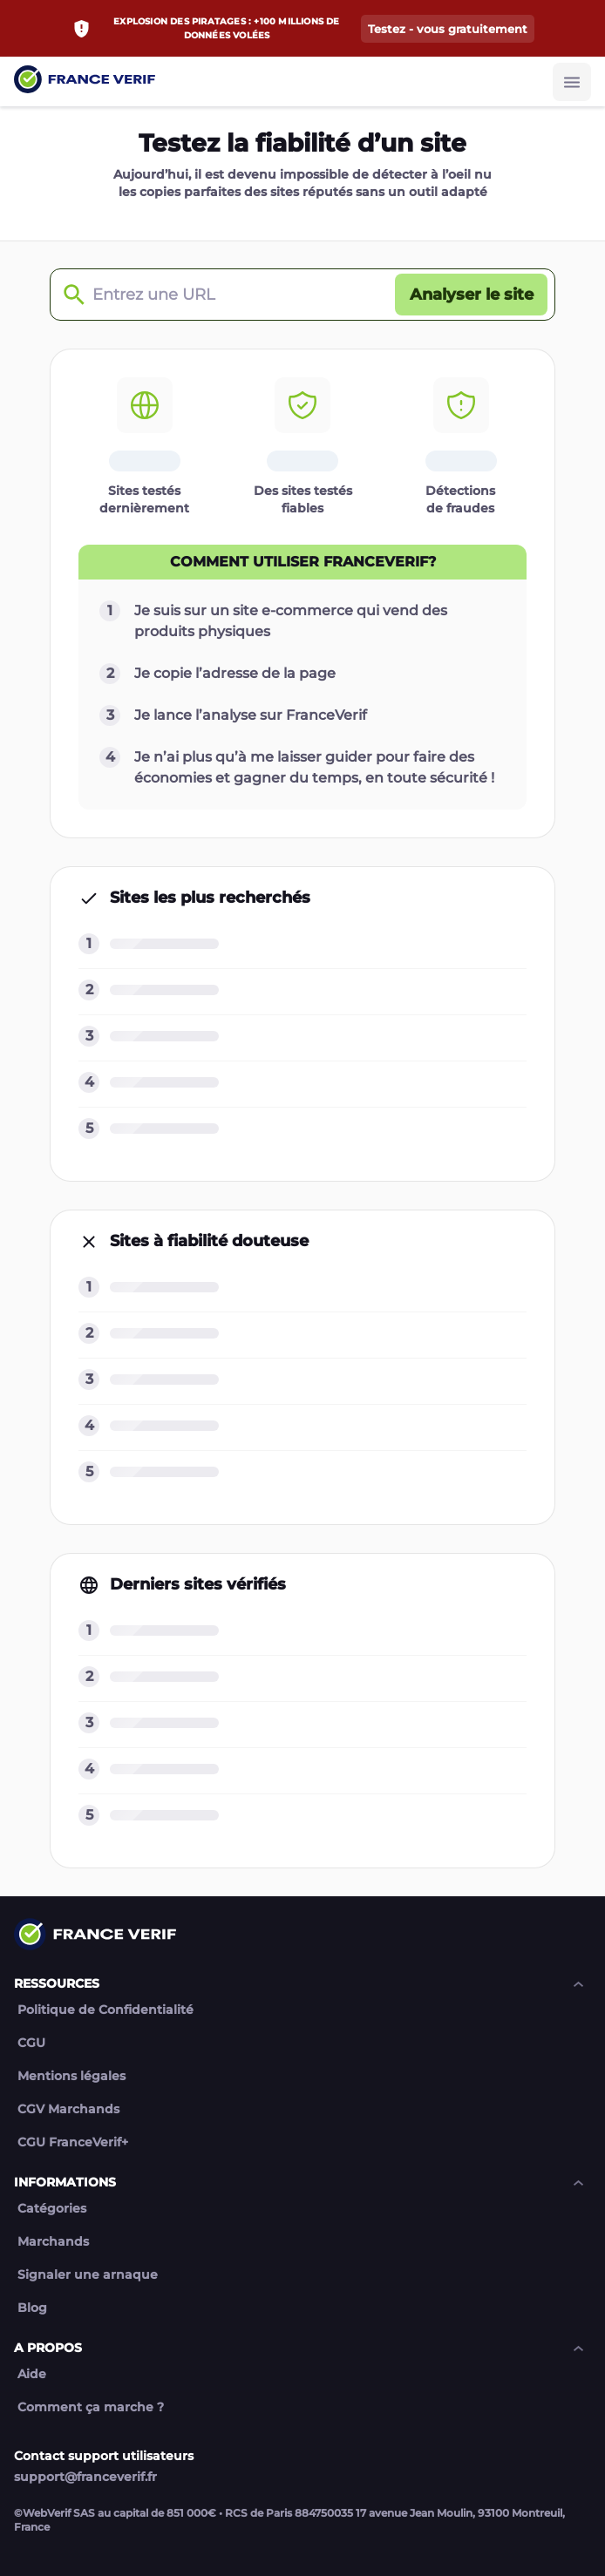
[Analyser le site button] (471, 294)
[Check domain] (69, 295)
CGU (31, 2043)
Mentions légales (71, 2076)
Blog (32, 2308)
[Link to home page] (84, 81)
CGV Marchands (68, 2109)
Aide (31, 2374)
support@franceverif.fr (85, 2476)
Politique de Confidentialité (105, 2010)
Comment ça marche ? (90, 2407)
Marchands (53, 2241)
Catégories (51, 2208)
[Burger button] (572, 82)
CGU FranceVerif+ (72, 2142)
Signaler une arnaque (87, 2275)
